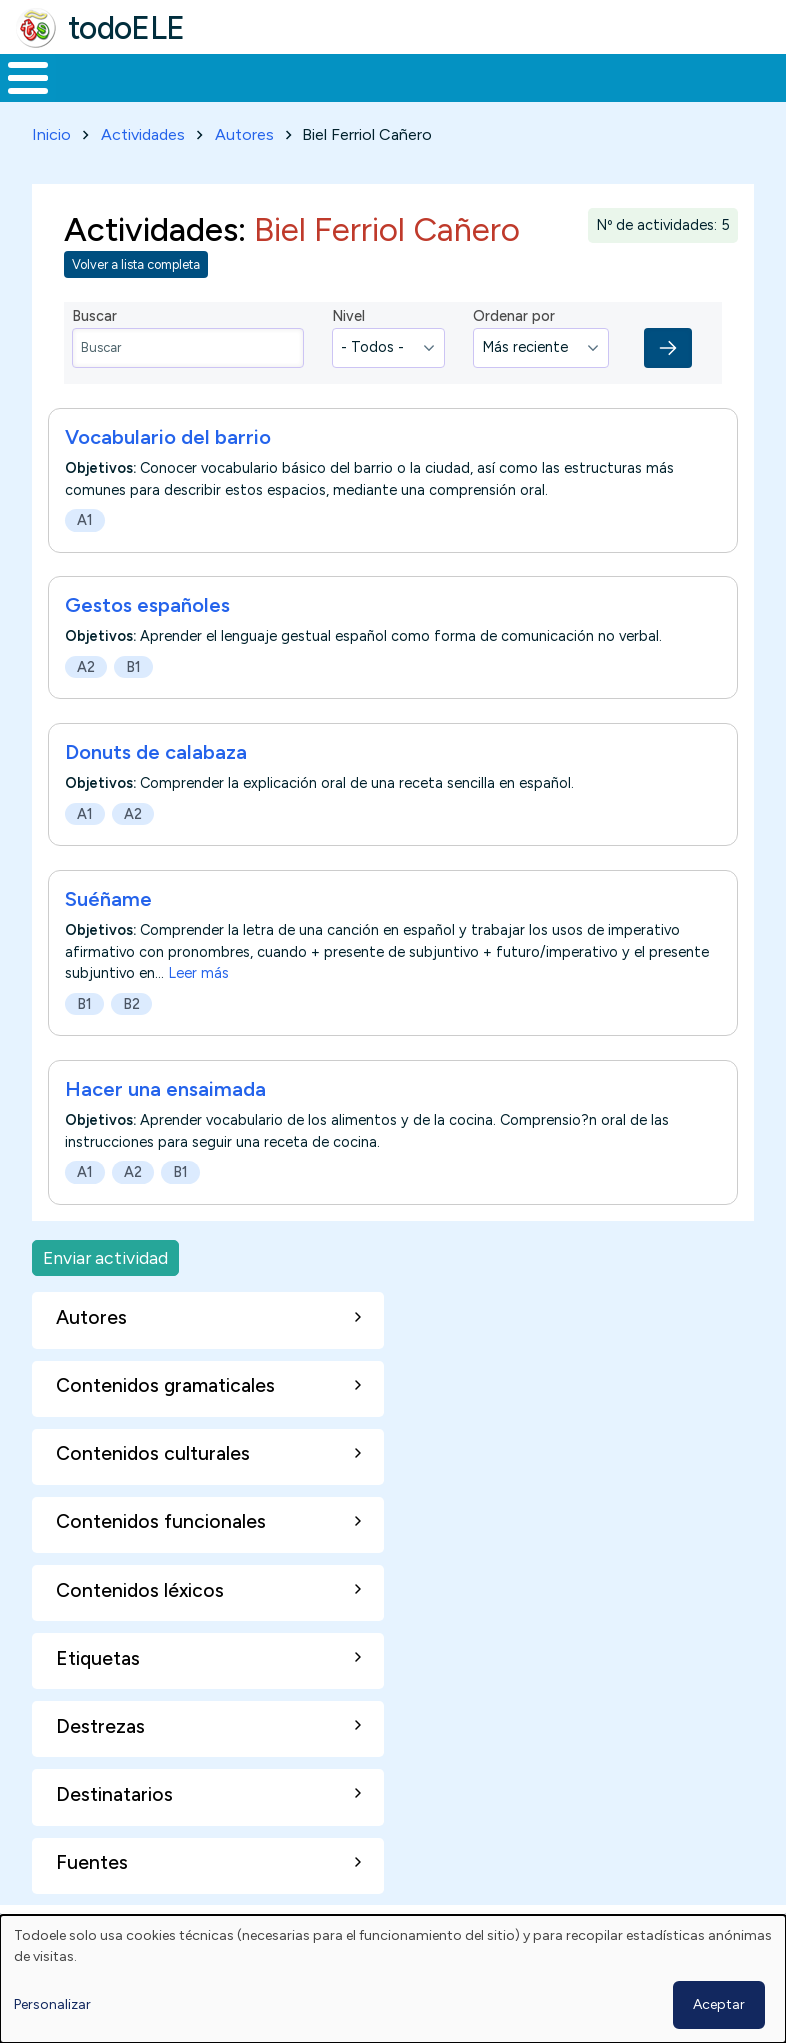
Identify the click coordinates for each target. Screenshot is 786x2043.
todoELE (126, 28)
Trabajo (344, 96)
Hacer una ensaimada (165, 1127)
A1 (85, 557)
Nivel (348, 353)
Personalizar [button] (52, 2004)
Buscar (765, 76)
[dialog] (393, 1979)
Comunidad (675, 96)
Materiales (96, 96)
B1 (133, 704)
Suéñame (108, 936)
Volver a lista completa (136, 301)
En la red (436, 96)
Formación (225, 96)
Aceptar (719, 2004)
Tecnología (542, 96)
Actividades (143, 171)
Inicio (17, 97)
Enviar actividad (105, 1294)
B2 (131, 1041)
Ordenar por (514, 353)
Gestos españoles (147, 642)
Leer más (198, 1011)
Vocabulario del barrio (168, 474)
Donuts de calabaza (156, 789)
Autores (244, 171)
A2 (86, 704)
